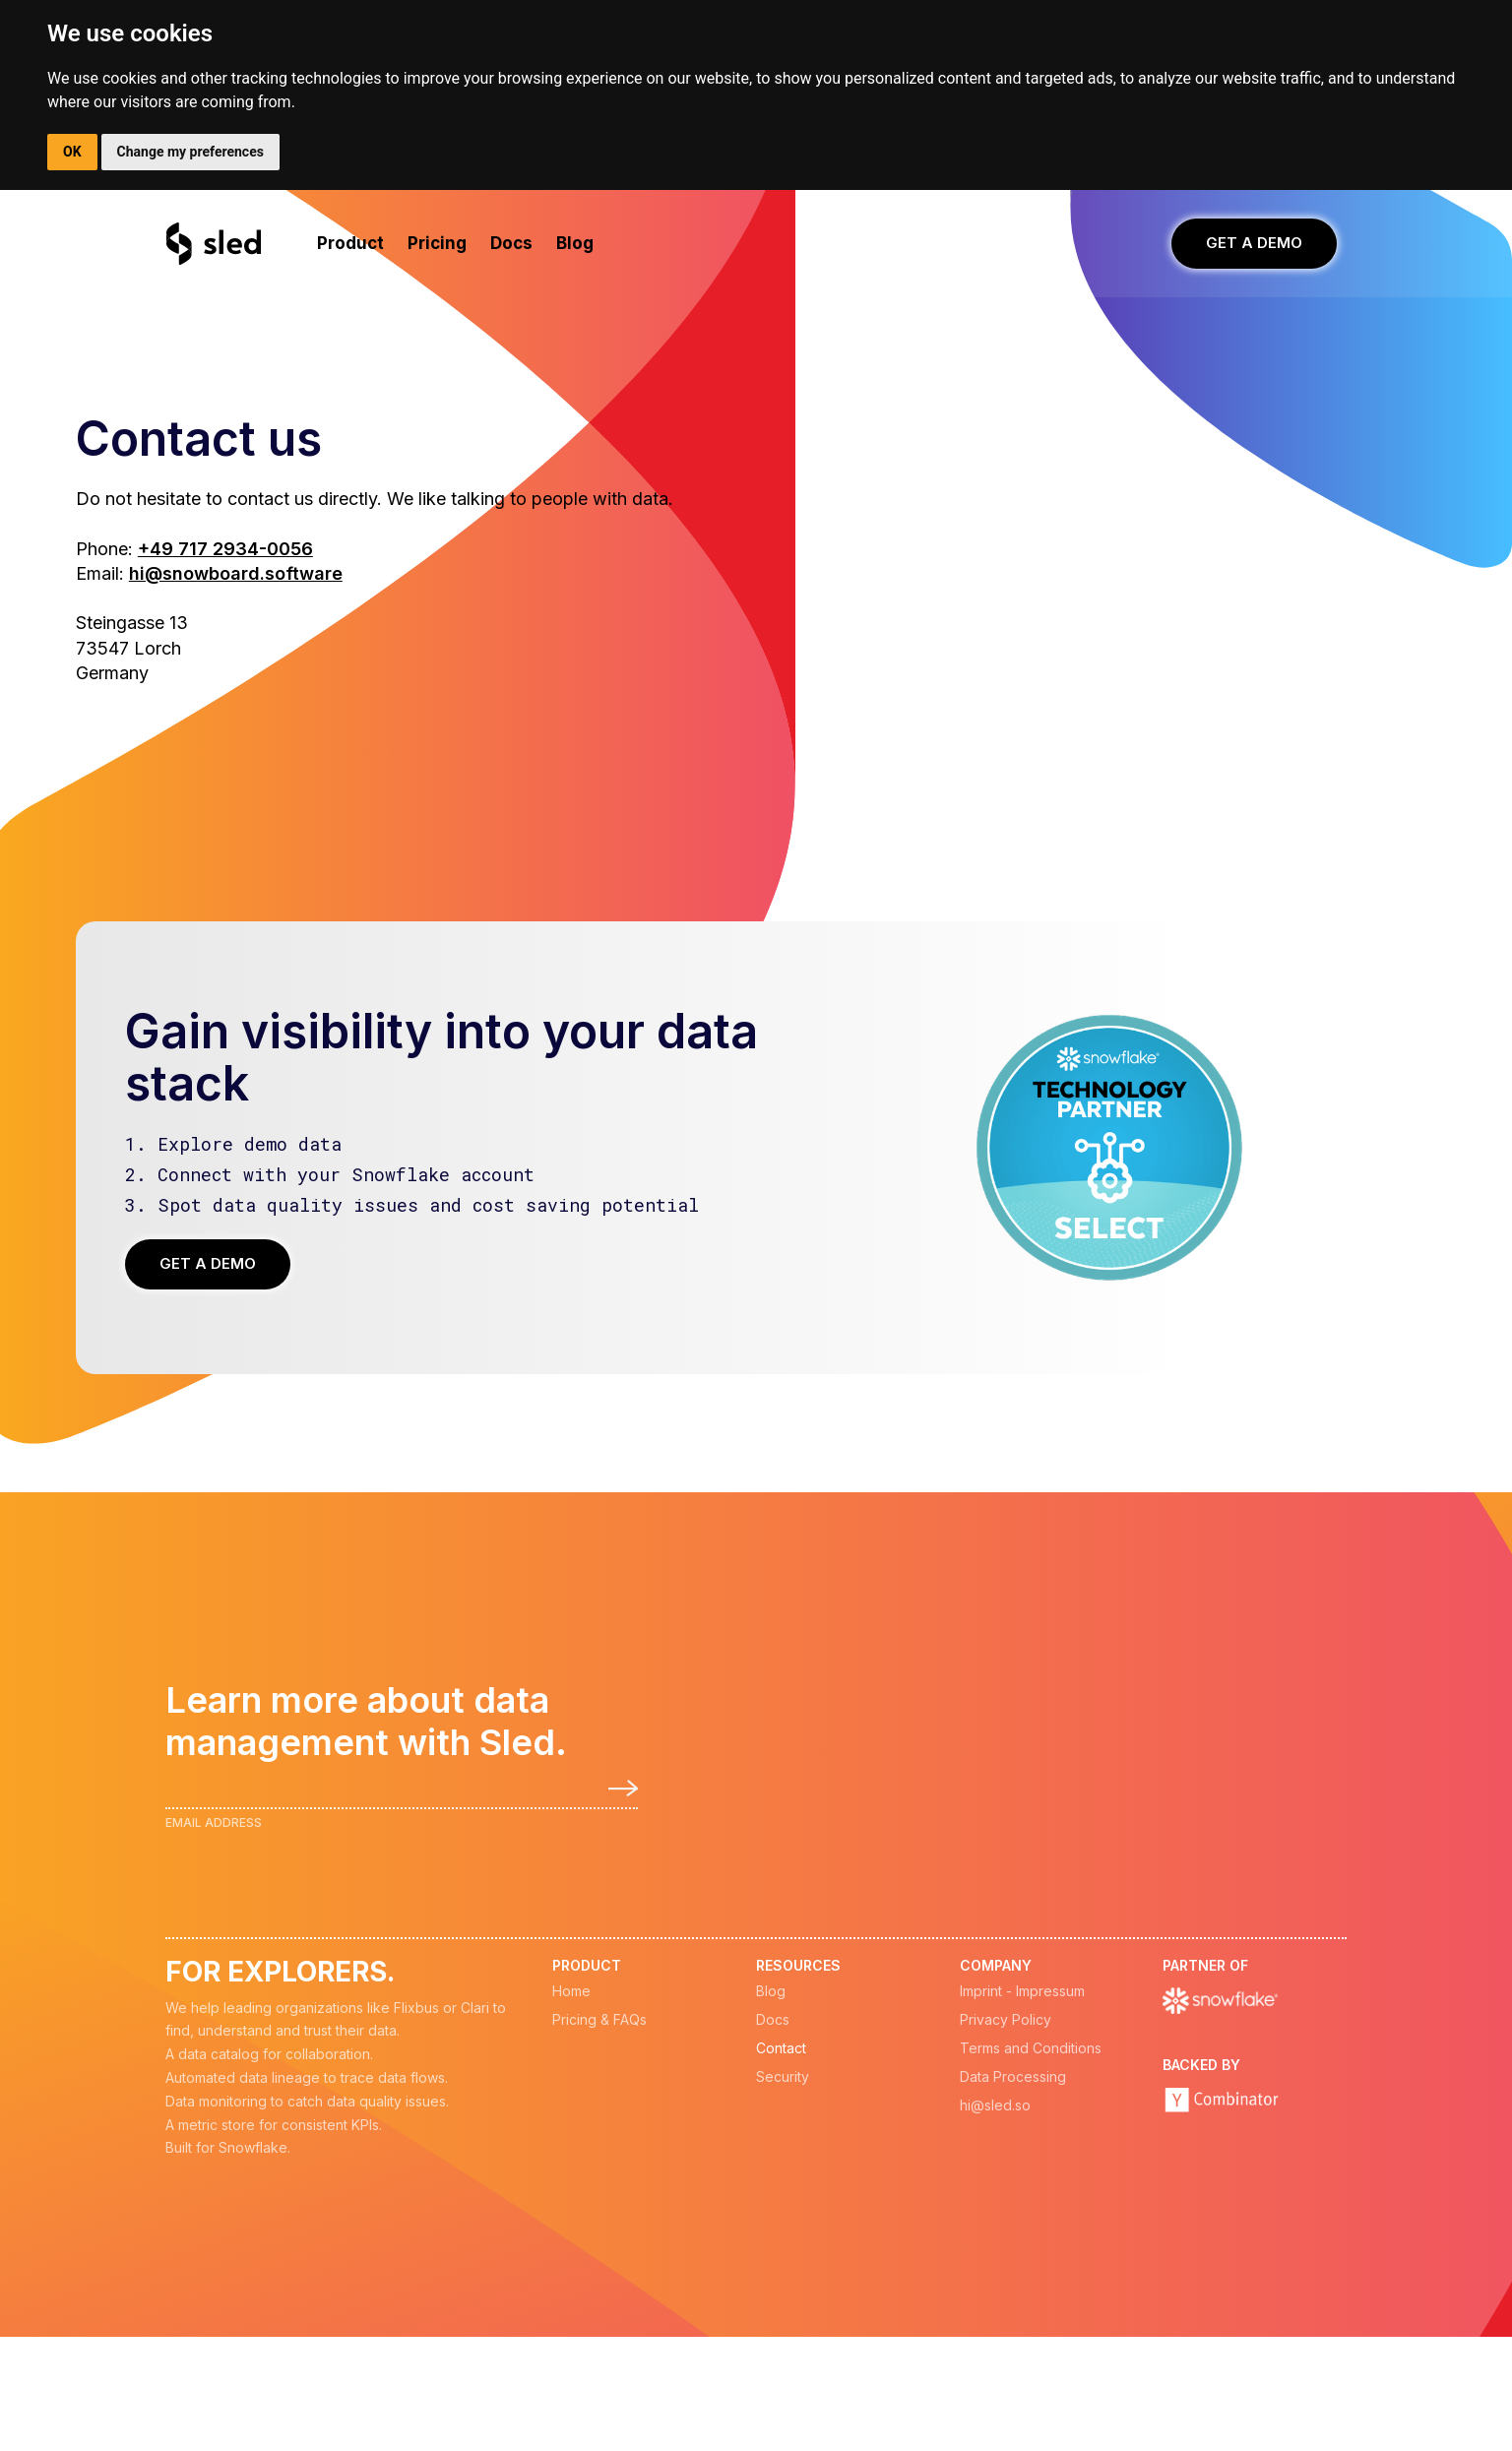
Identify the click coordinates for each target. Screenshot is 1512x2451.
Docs (772, 2020)
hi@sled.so (995, 2105)
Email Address (213, 1823)
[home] (214, 244)
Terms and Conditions (1031, 2048)
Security (782, 2077)
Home (571, 1991)
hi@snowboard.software (236, 573)
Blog (771, 1991)
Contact (781, 2048)
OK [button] (72, 151)
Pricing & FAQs (599, 2020)
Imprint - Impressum (1022, 1991)
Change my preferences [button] (190, 151)
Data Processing (1013, 2077)
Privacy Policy (1005, 2020)
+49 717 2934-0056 (225, 548)
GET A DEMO (1254, 242)
